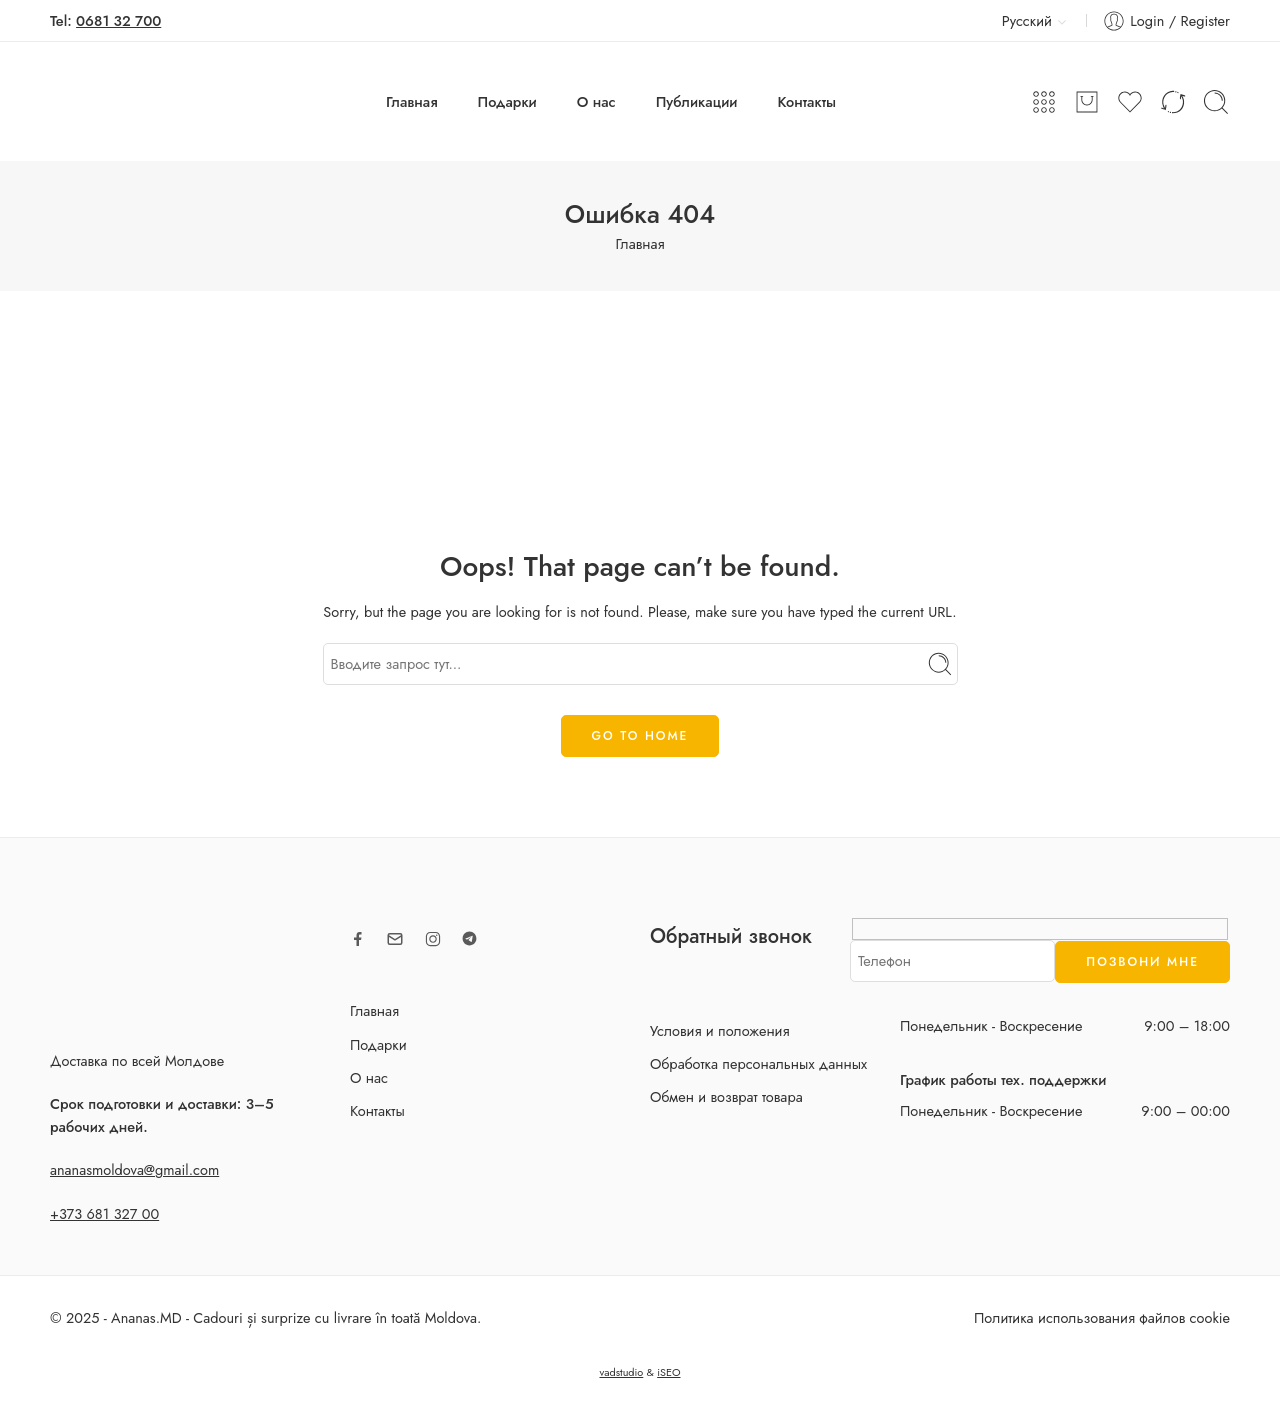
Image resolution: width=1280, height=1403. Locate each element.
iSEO (668, 1372)
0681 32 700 (118, 20)
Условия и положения (720, 1030)
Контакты (807, 101)
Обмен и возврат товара (726, 1096)
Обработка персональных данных (758, 1063)
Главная (412, 101)
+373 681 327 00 (104, 1213)
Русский (1015, 20)
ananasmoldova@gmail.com (134, 1169)
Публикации (697, 101)
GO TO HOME (640, 736)
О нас (596, 101)
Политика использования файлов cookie (1102, 1317)
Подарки (507, 101)
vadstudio (621, 1372)
